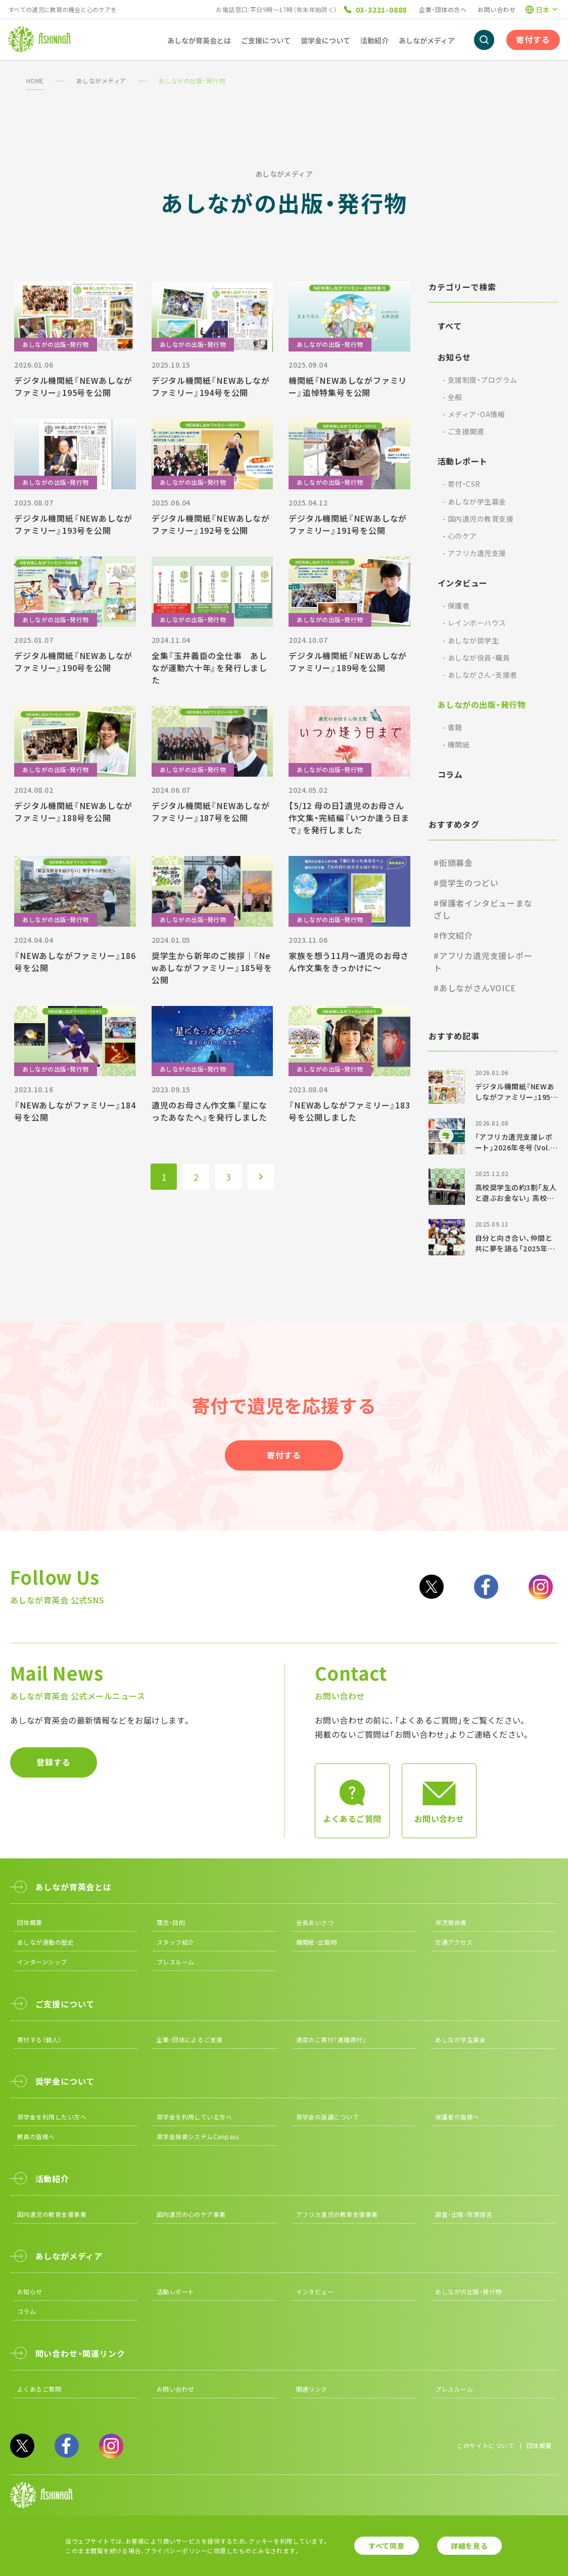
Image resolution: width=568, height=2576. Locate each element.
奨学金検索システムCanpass (198, 2136)
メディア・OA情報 (474, 414)
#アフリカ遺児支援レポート (483, 961)
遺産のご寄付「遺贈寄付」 (331, 2039)
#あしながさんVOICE (475, 988)
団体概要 (29, 1922)
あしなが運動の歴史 (45, 1942)
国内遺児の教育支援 (478, 518)
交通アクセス (453, 1942)
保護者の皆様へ (457, 2116)
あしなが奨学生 (471, 640)
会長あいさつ (315, 1922)
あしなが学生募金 (474, 501)
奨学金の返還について (327, 2116)
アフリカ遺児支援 (474, 553)
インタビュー (463, 583)
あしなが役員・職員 (476, 657)
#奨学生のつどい (466, 883)
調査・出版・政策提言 (463, 2214)
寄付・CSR (462, 483)
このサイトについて (485, 2445)
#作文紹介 (453, 935)
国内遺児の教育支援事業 (51, 2214)
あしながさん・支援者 (480, 674)
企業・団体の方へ (442, 9)
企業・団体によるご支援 (190, 2039)
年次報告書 (450, 1922)
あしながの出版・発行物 (482, 704)
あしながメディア (101, 80)
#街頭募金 (453, 862)
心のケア (460, 535)
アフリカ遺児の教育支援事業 (337, 2214)
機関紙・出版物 (316, 1942)
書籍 (452, 727)
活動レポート (463, 461)
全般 (452, 396)
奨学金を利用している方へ (194, 2116)
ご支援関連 (463, 431)
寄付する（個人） (39, 2039)
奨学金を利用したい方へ (51, 2116)
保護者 (456, 605)
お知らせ (454, 357)
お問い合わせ (496, 9)
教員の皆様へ (36, 2136)
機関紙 (456, 744)
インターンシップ (42, 1961)
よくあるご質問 (39, 2389)
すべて (449, 326)
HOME (35, 80)
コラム (450, 774)
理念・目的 (171, 1922)
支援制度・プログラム (480, 379)
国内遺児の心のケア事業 (191, 2214)
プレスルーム (176, 1961)
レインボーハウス (474, 622)
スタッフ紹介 (176, 1942)
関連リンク (311, 2389)
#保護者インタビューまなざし (483, 909)
